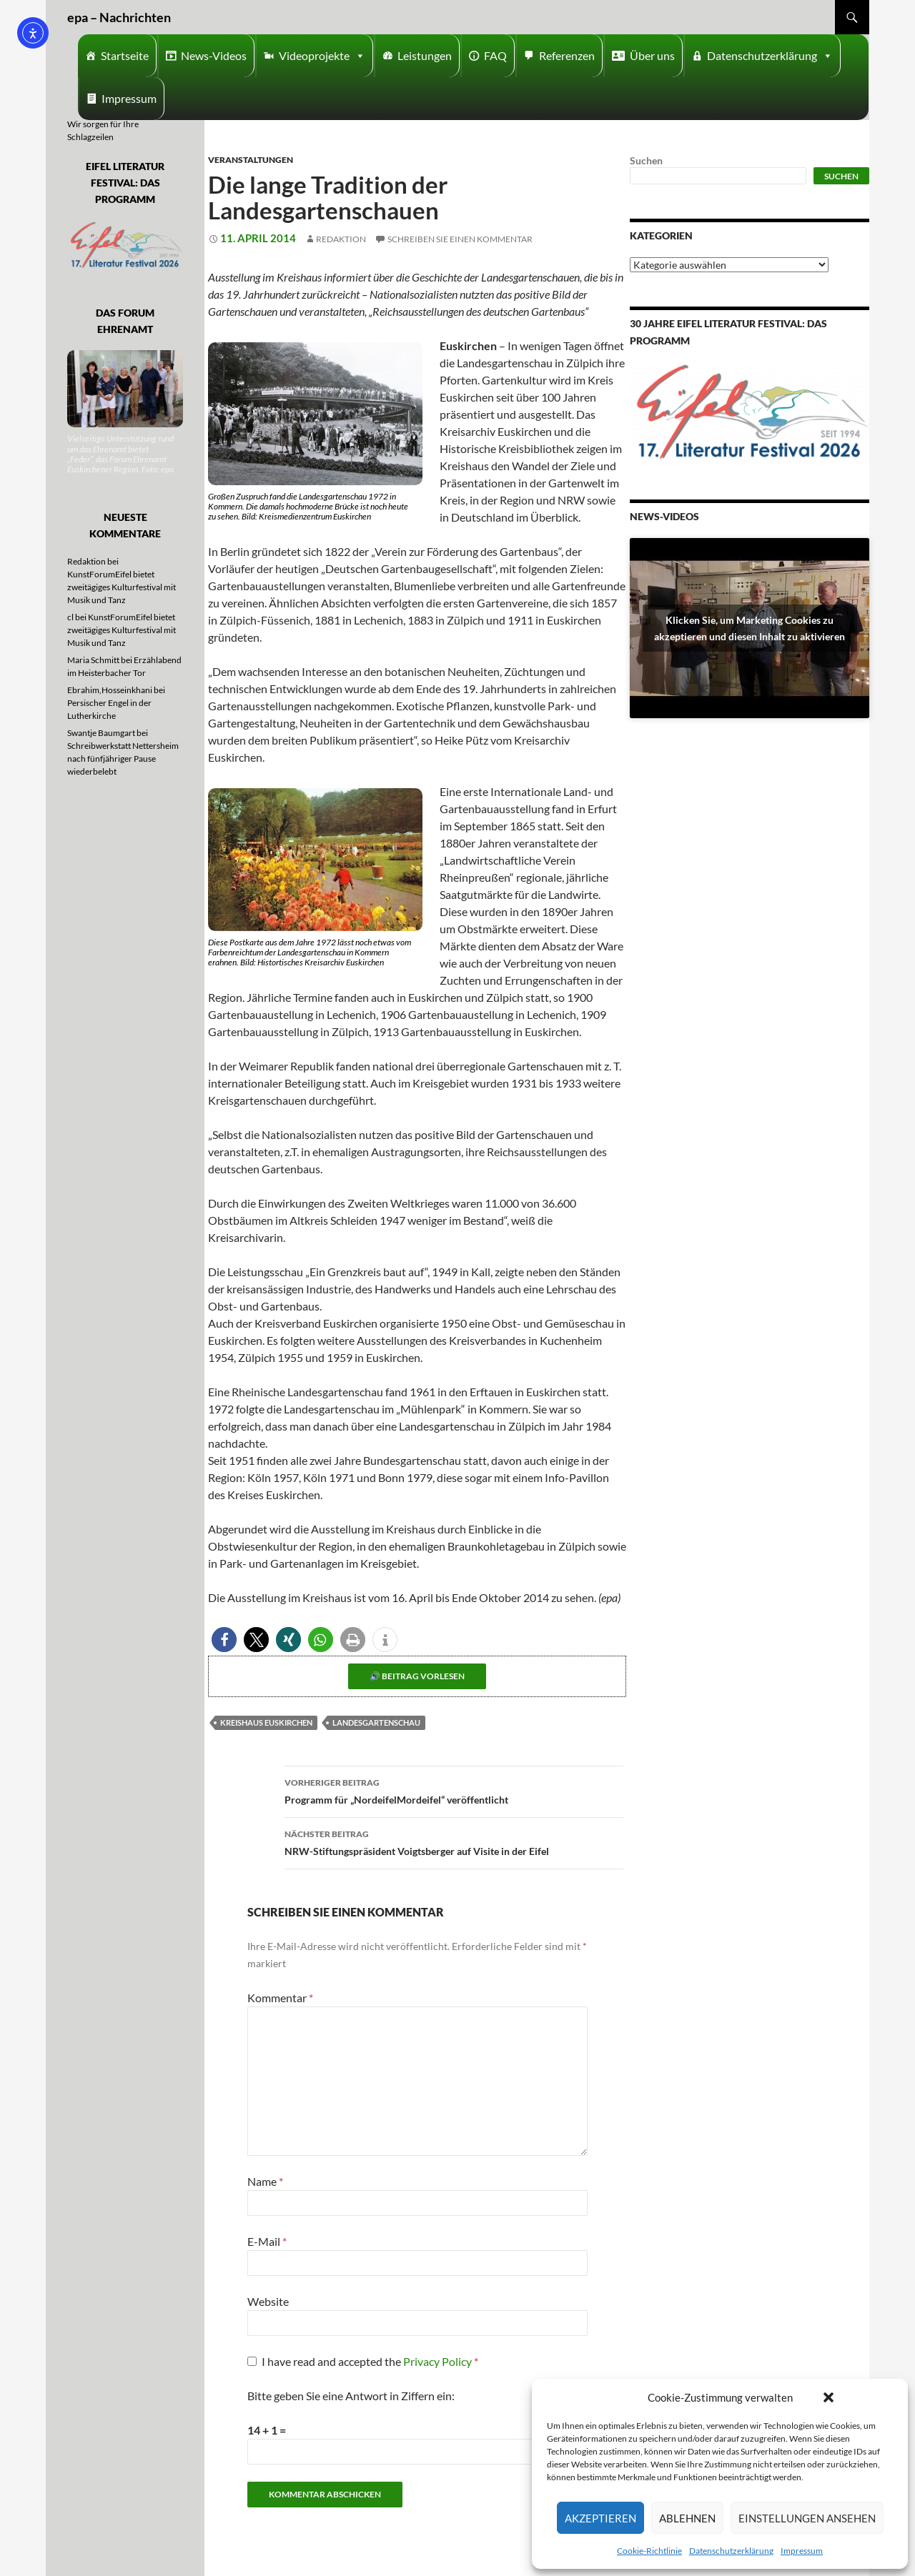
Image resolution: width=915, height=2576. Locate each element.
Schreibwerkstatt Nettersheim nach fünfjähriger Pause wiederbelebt (123, 758)
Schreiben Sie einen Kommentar (460, 239)
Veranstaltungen (250, 159)
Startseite (125, 55)
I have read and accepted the (362, 2361)
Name (265, 2181)
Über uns (652, 55)
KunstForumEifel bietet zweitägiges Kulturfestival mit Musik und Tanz (121, 587)
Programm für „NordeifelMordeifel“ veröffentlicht (454, 1790)
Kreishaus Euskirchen (266, 1722)
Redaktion (341, 239)
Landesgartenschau (376, 1722)
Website (268, 2301)
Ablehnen (687, 2518)
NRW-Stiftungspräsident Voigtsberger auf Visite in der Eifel (454, 1841)
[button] (828, 2397)
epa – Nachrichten (119, 17)
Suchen (646, 160)
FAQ (495, 55)
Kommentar (280, 1997)
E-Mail (267, 2241)
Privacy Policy (438, 2361)
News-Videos (214, 55)
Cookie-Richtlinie (649, 2550)
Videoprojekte (322, 55)
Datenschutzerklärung (731, 2550)
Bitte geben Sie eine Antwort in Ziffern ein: (351, 2395)
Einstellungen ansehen (807, 2518)
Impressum (802, 2550)
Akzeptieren (600, 2518)
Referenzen (567, 55)
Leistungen (424, 55)
